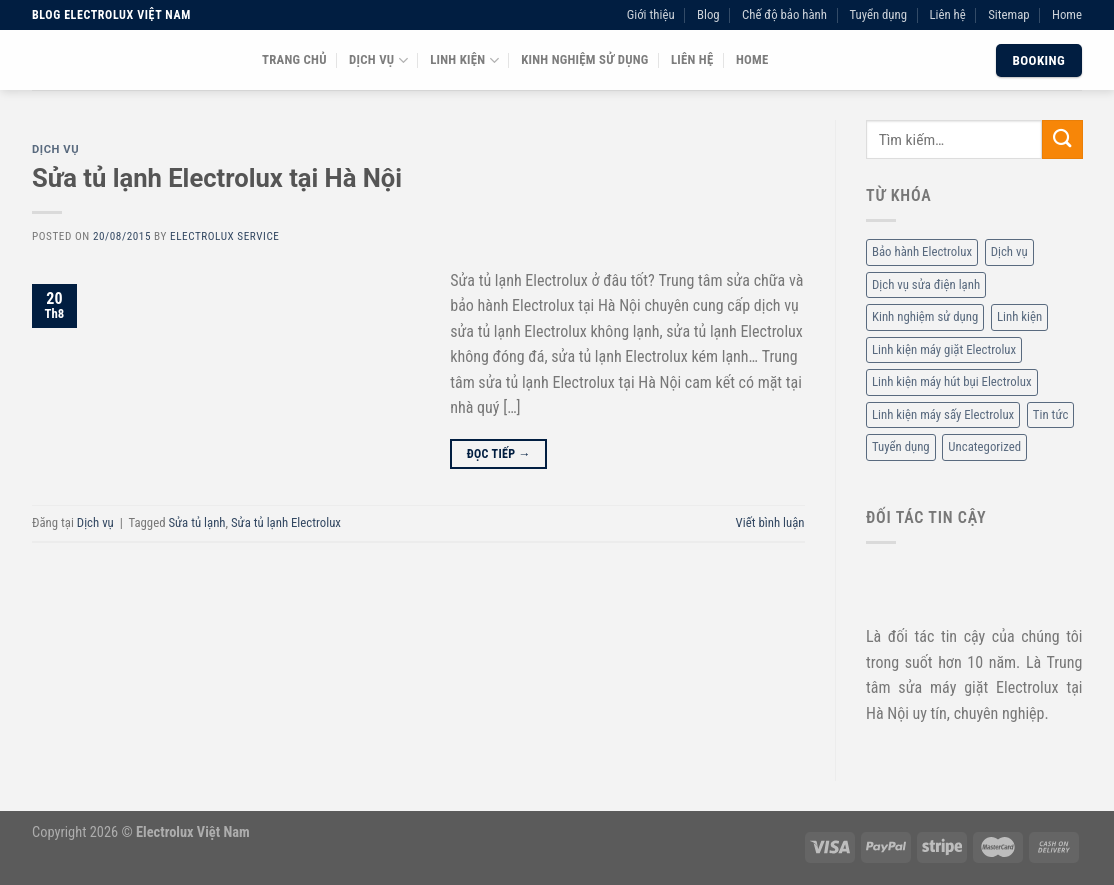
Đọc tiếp (499, 454)
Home (1067, 14)
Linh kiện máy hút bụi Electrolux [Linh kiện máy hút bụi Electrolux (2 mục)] (952, 382)
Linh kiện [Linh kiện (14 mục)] (1018, 317)
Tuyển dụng (878, 14)
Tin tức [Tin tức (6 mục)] (1049, 414)
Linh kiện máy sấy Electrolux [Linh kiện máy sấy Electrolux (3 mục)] (943, 414)
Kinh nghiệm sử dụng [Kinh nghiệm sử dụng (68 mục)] (925, 317)
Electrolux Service (224, 236)
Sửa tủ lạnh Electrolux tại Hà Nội (217, 178)
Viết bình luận (770, 522)
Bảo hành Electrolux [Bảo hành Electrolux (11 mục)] (922, 252)
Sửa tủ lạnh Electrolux (286, 522)
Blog (708, 14)
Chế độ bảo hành (784, 14)
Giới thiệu (651, 14)
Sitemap (1008, 14)
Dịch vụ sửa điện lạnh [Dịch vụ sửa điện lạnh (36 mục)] (926, 284)
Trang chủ (294, 59)
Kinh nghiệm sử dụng (584, 59)
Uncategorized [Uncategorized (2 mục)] (984, 447)
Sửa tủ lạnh (196, 522)
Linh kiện (464, 60)
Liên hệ (947, 14)
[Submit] (1062, 139)
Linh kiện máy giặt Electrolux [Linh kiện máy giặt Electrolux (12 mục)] (944, 349)
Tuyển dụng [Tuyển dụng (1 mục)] (901, 447)
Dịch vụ (378, 60)
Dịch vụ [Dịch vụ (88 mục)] (1008, 252)
